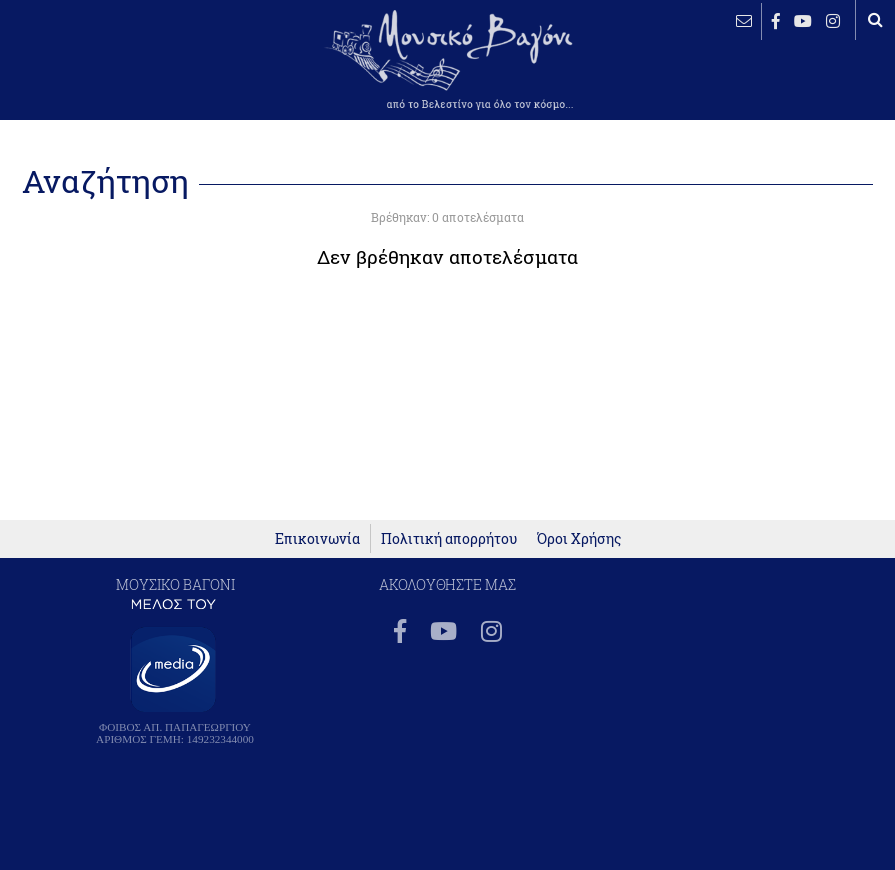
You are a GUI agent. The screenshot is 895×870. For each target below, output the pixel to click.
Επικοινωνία (317, 538)
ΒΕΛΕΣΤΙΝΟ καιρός (80, 75)
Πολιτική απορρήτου (449, 538)
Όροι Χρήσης (579, 538)
